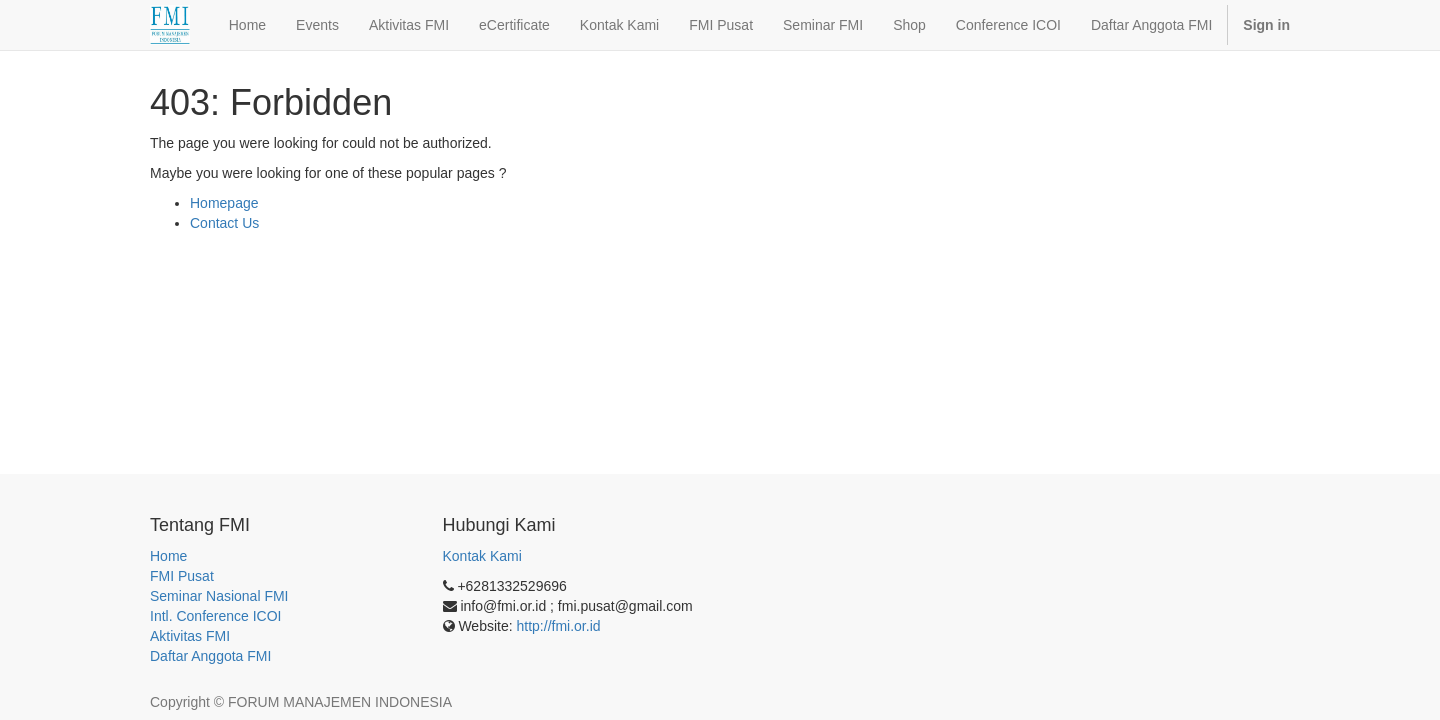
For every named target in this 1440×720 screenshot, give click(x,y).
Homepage (224, 203)
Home (168, 556)
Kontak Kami (482, 556)
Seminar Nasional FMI (219, 596)
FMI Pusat (182, 576)
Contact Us (224, 223)
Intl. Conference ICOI (216, 616)
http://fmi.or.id (559, 626)
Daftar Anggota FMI (210, 656)
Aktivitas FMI (190, 636)
